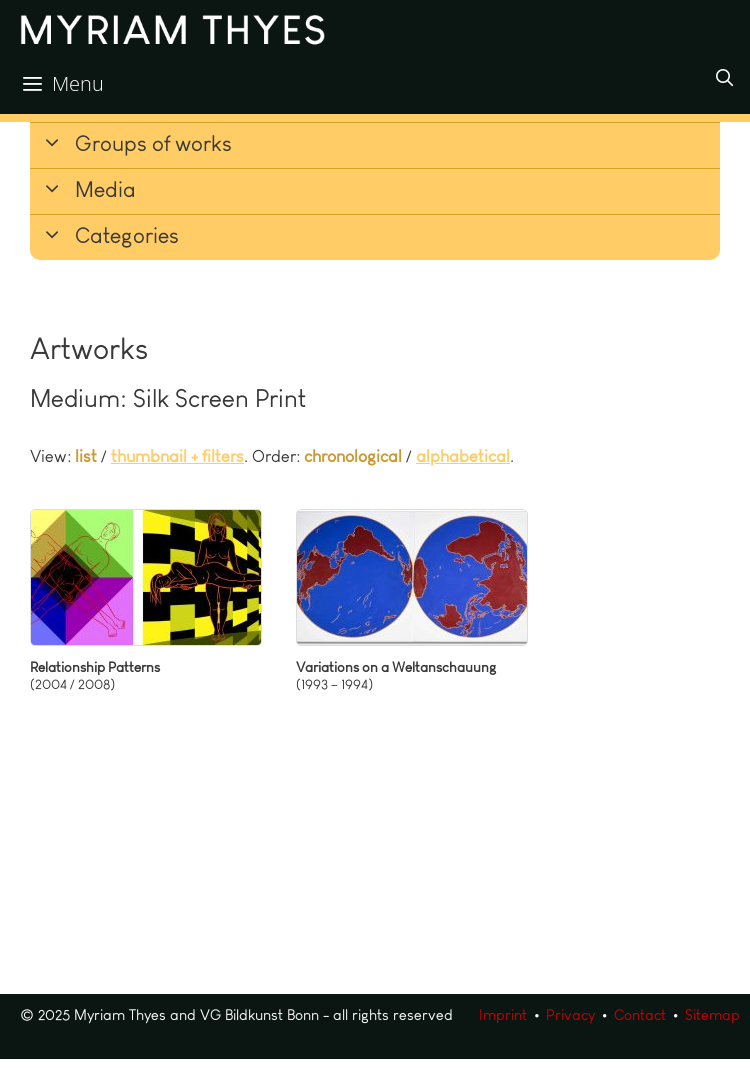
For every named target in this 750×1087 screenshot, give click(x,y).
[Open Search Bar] (724, 78)
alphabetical (463, 456)
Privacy (570, 1015)
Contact (640, 1015)
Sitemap (712, 1015)
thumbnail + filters (177, 456)
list (86, 456)
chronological (353, 456)
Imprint (503, 1015)
